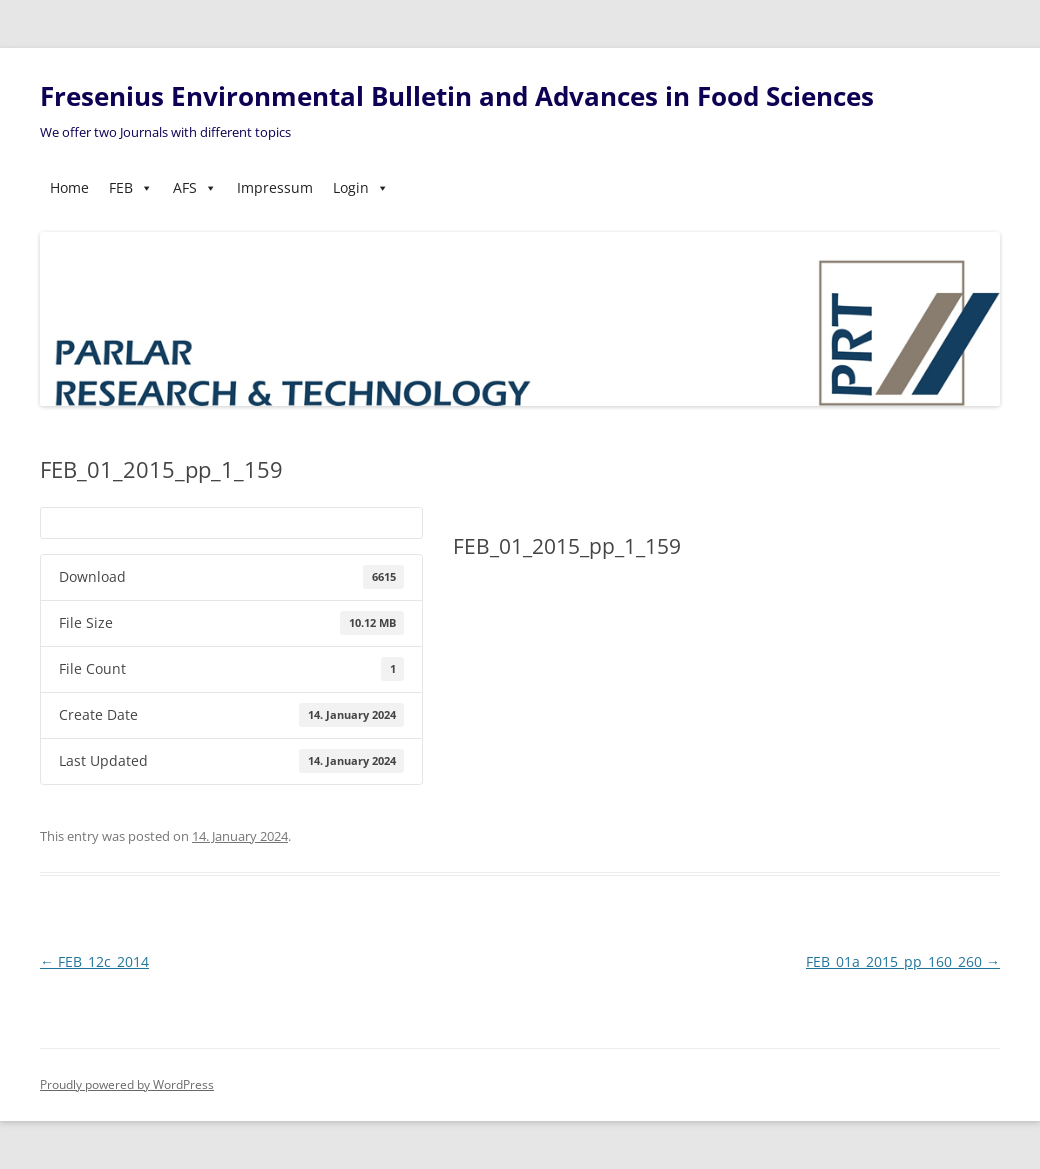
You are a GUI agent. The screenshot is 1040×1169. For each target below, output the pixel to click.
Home (69, 187)
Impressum (275, 187)
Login (361, 188)
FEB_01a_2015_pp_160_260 (903, 961)
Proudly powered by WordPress (127, 1084)
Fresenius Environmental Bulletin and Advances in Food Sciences (457, 96)
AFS (195, 188)
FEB (131, 188)
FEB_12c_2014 (94, 961)
